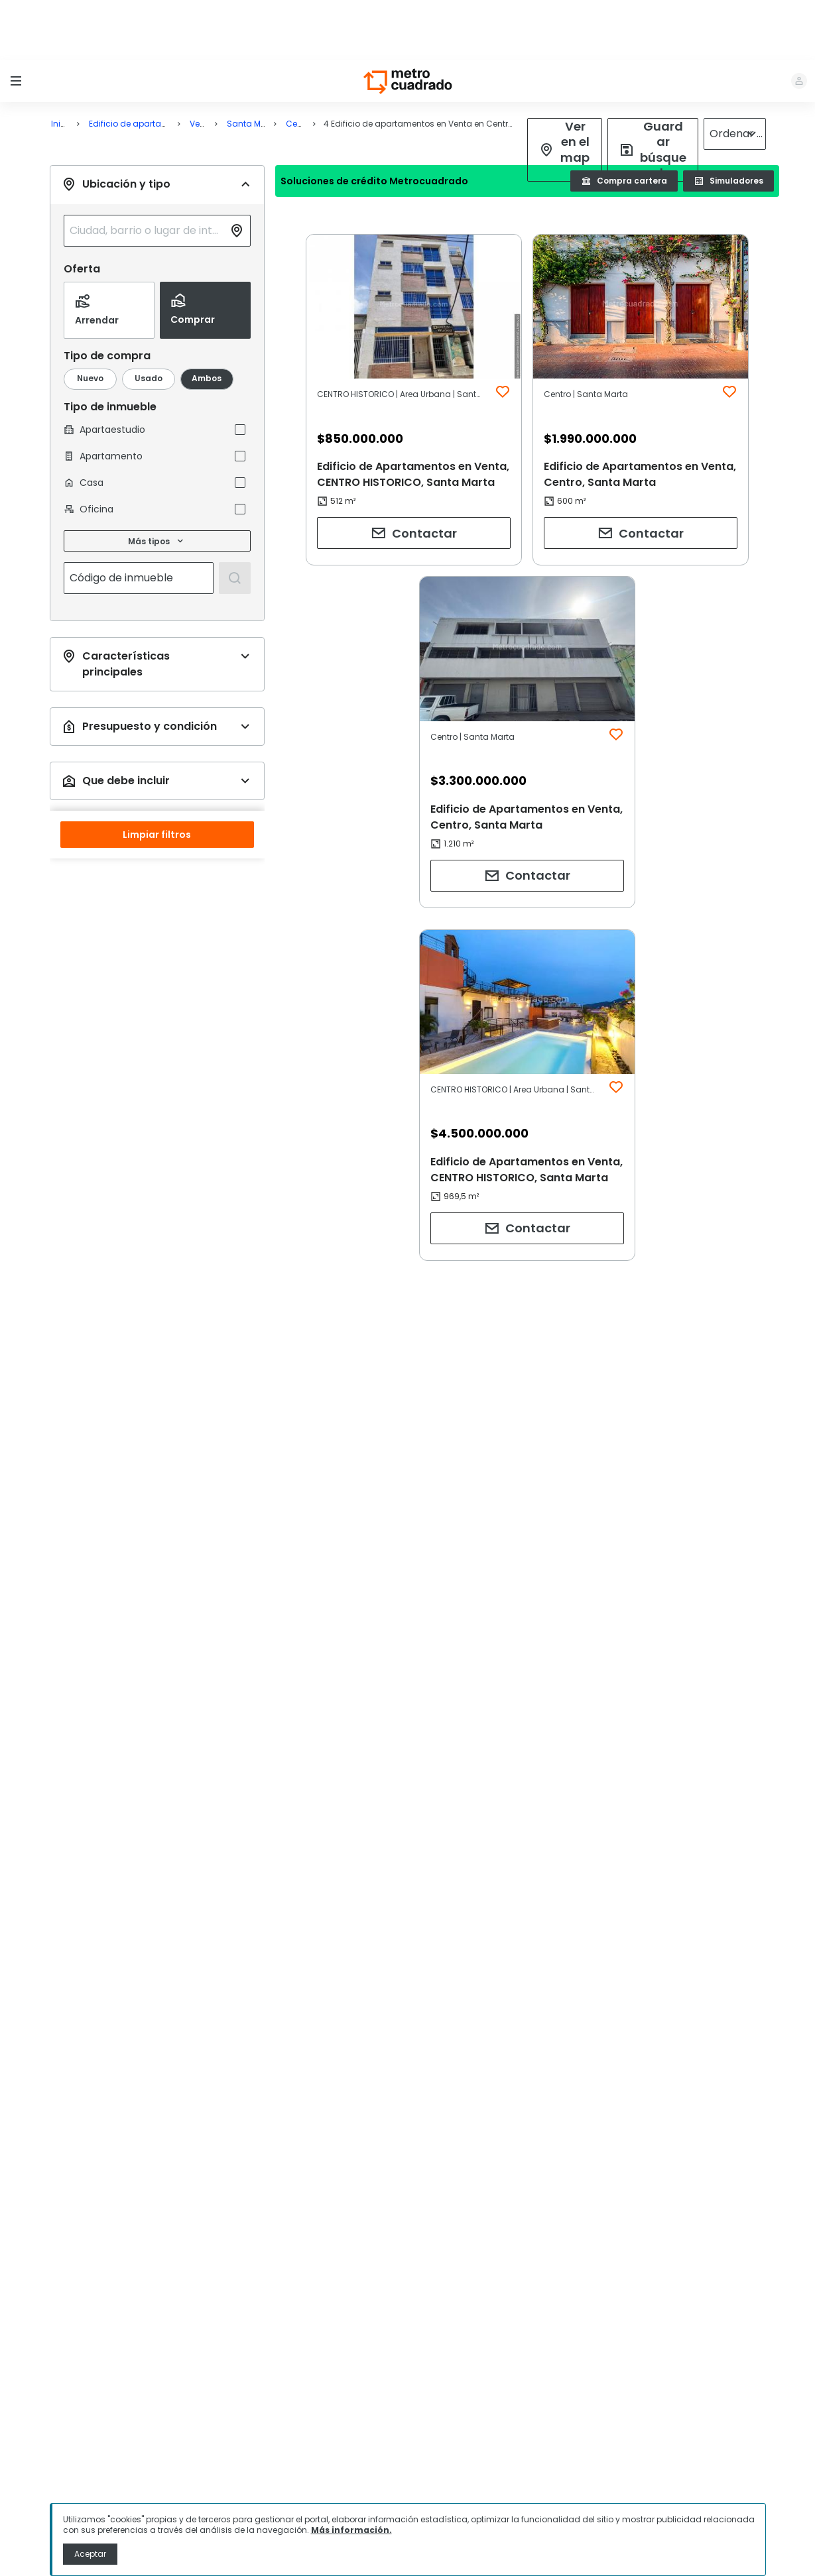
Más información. (351, 2530)
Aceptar (90, 2553)
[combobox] (146, 171)
